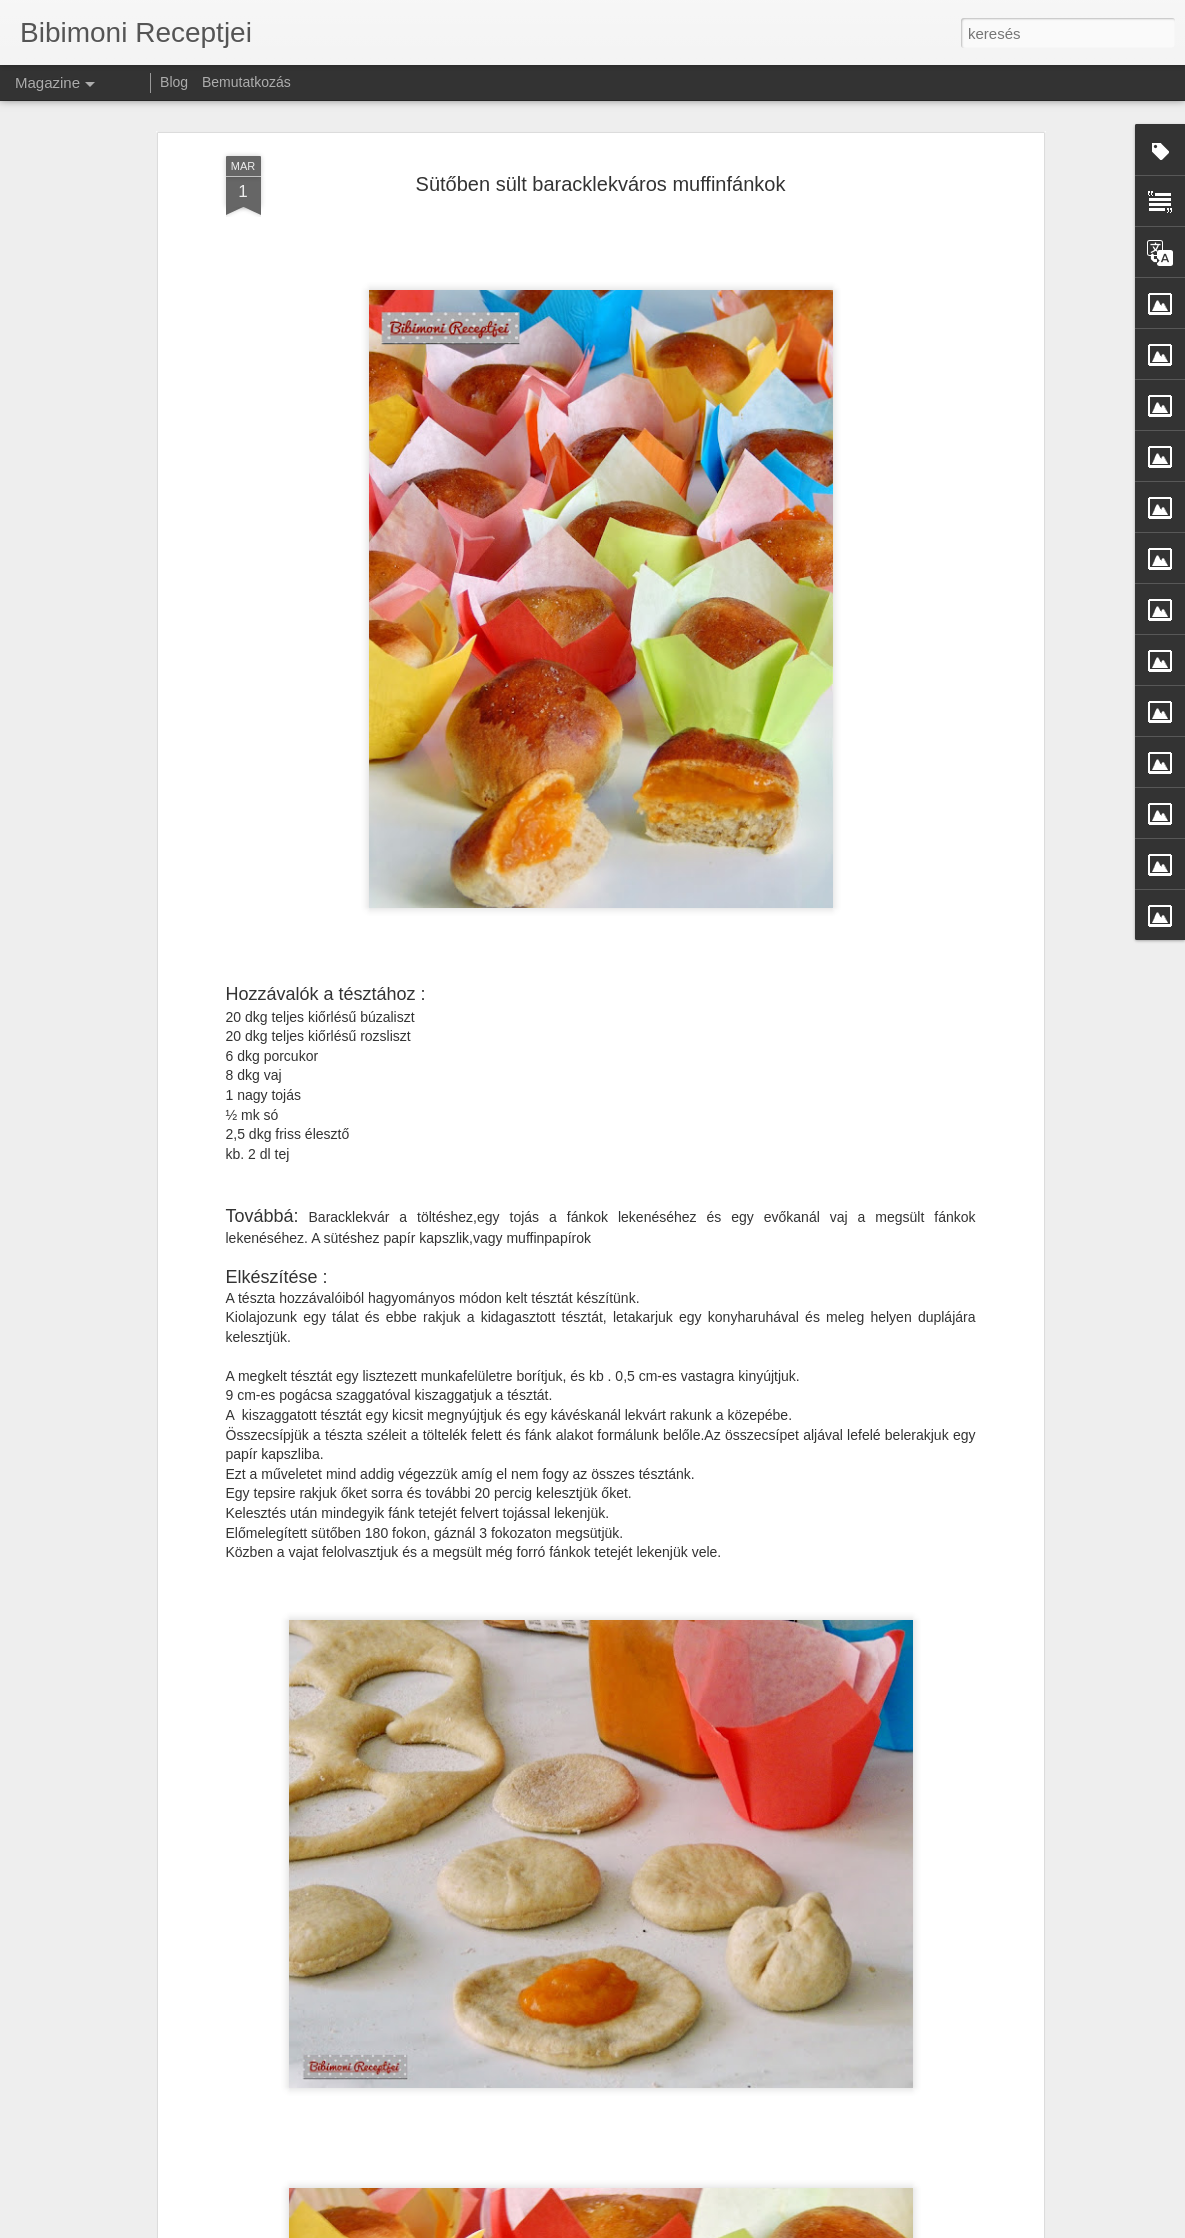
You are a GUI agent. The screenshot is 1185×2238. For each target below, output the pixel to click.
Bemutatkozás (246, 82)
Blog (174, 82)
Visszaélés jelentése (943, 2227)
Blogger (869, 2227)
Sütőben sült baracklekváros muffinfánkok (601, 151)
